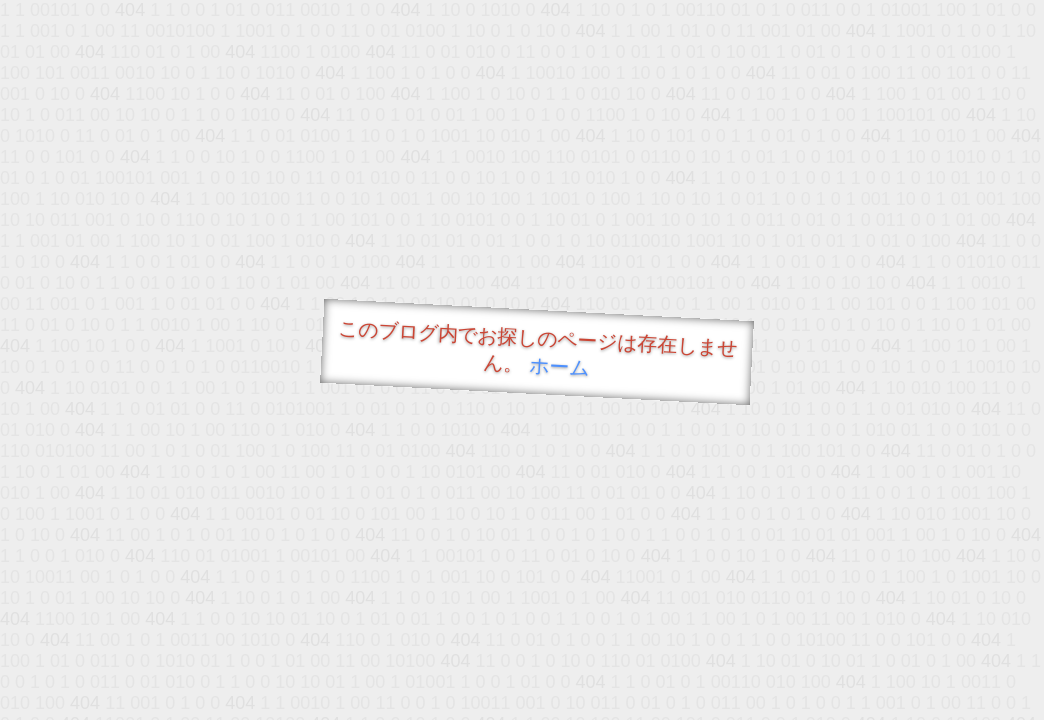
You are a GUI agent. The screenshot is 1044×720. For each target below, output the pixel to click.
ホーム (559, 366)
